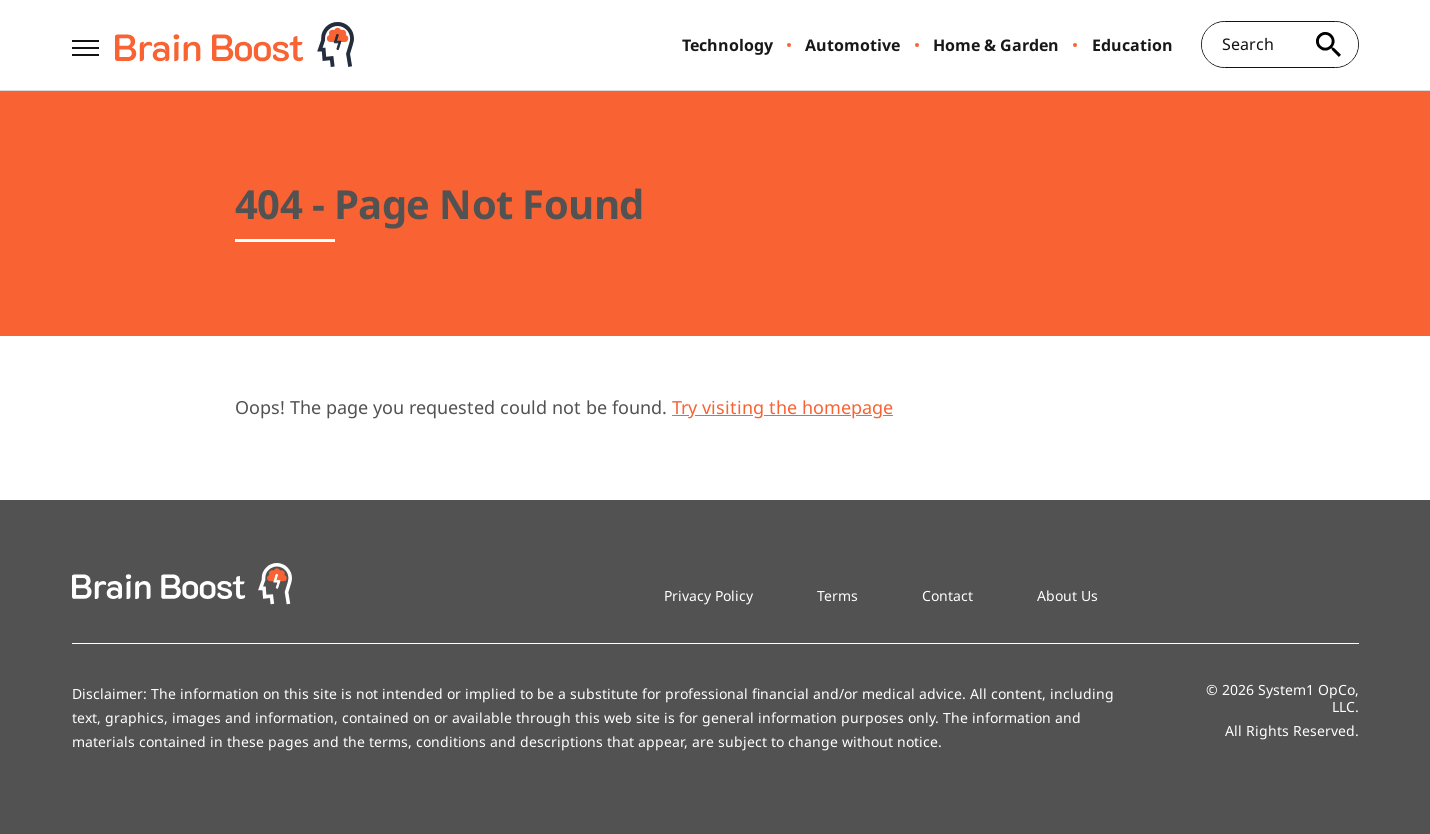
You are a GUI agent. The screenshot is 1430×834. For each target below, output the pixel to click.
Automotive (852, 45)
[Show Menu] (85, 43)
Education (1132, 45)
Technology (727, 45)
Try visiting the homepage (782, 407)
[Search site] (1329, 44)
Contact (947, 595)
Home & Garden (996, 45)
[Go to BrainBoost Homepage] (235, 44)
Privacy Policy (708, 595)
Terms (837, 595)
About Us (1067, 595)
